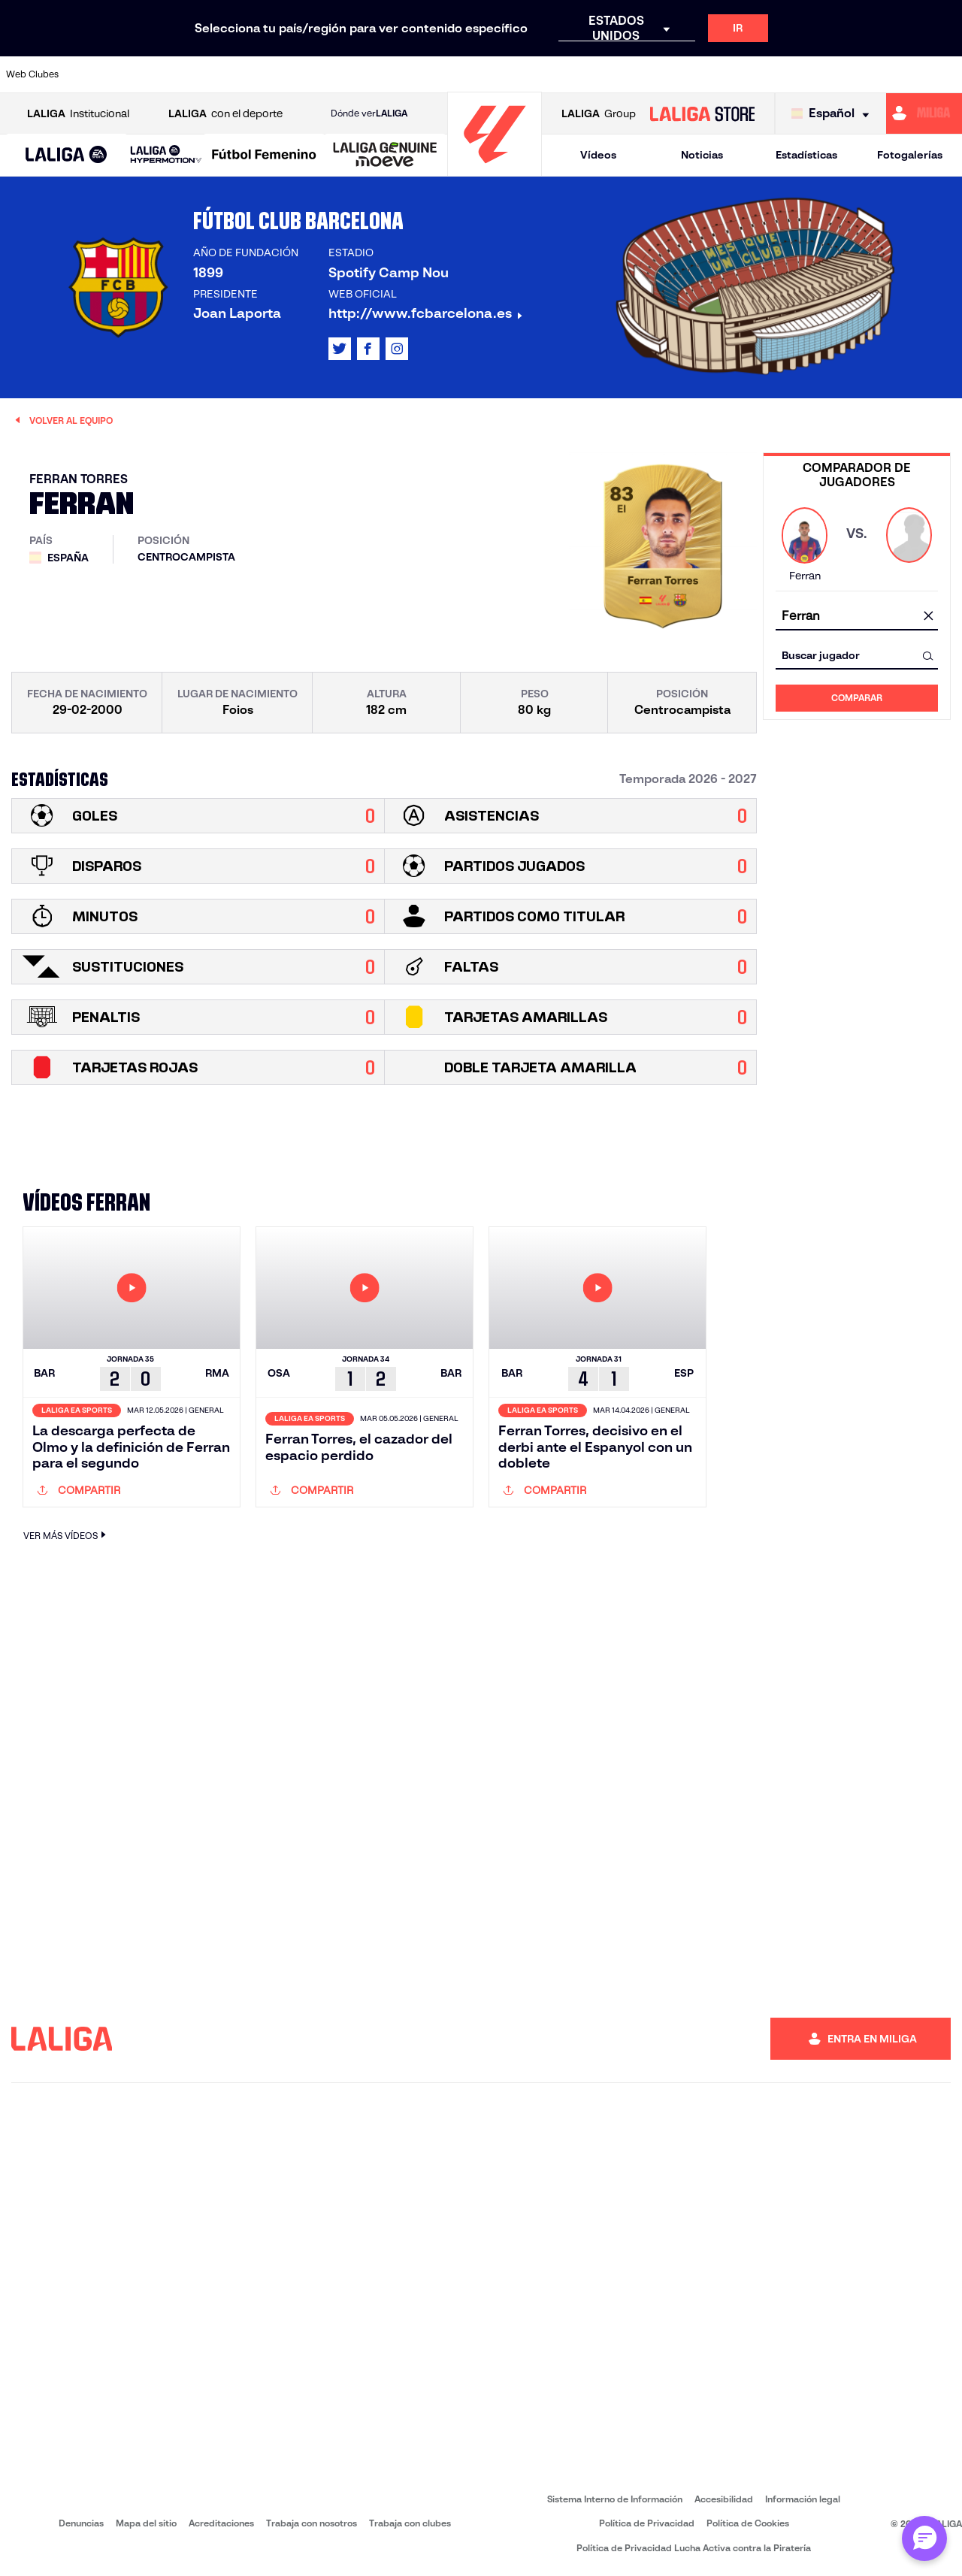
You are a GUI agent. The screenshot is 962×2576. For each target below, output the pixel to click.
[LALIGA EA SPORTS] (66, 155)
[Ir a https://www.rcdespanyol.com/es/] (675, 74)
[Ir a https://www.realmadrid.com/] (765, 74)
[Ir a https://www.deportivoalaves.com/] (271, 74)
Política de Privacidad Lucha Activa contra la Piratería (693, 2548)
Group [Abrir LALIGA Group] (598, 113)
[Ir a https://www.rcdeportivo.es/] (630, 74)
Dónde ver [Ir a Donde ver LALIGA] (369, 113)
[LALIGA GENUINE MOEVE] (385, 155)
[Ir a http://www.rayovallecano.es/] (585, 74)
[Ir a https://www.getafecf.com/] (406, 74)
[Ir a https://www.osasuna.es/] (182, 74)
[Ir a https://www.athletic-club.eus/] (92, 74)
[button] (66, 155)
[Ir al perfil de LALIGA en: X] (339, 348)
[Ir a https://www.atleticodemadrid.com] (137, 74)
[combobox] (857, 616)
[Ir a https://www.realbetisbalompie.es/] (720, 74)
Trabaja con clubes (410, 2523)
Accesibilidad (723, 2499)
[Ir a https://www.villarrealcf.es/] (944, 74)
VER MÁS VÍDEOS (66, 1534)
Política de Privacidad (646, 2523)
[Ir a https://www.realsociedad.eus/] (810, 74)
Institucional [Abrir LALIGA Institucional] (78, 113)
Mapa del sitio (146, 2523)
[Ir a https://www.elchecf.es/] (316, 74)
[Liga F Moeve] (264, 155)
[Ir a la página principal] (494, 169)
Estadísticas (806, 155)
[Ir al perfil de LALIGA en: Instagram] (397, 348)
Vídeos (598, 155)
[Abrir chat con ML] (924, 2538)
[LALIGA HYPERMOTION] (166, 155)
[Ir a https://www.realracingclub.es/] (541, 74)
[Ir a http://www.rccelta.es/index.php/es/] (227, 74)
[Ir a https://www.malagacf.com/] (496, 74)
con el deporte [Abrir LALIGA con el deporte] (225, 113)
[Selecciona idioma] (833, 114)
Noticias (702, 155)
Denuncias (81, 2523)
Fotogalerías (909, 155)
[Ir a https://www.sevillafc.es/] (854, 74)
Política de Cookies (747, 2523)
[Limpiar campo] (928, 617)
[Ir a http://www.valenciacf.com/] (899, 74)
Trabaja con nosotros (311, 2523)
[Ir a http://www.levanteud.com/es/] (451, 74)
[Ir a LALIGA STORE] (702, 113)
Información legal (802, 2499)
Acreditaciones (221, 2523)
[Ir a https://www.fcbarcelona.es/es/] (361, 74)
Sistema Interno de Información (614, 2499)
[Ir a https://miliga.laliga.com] (924, 113)
